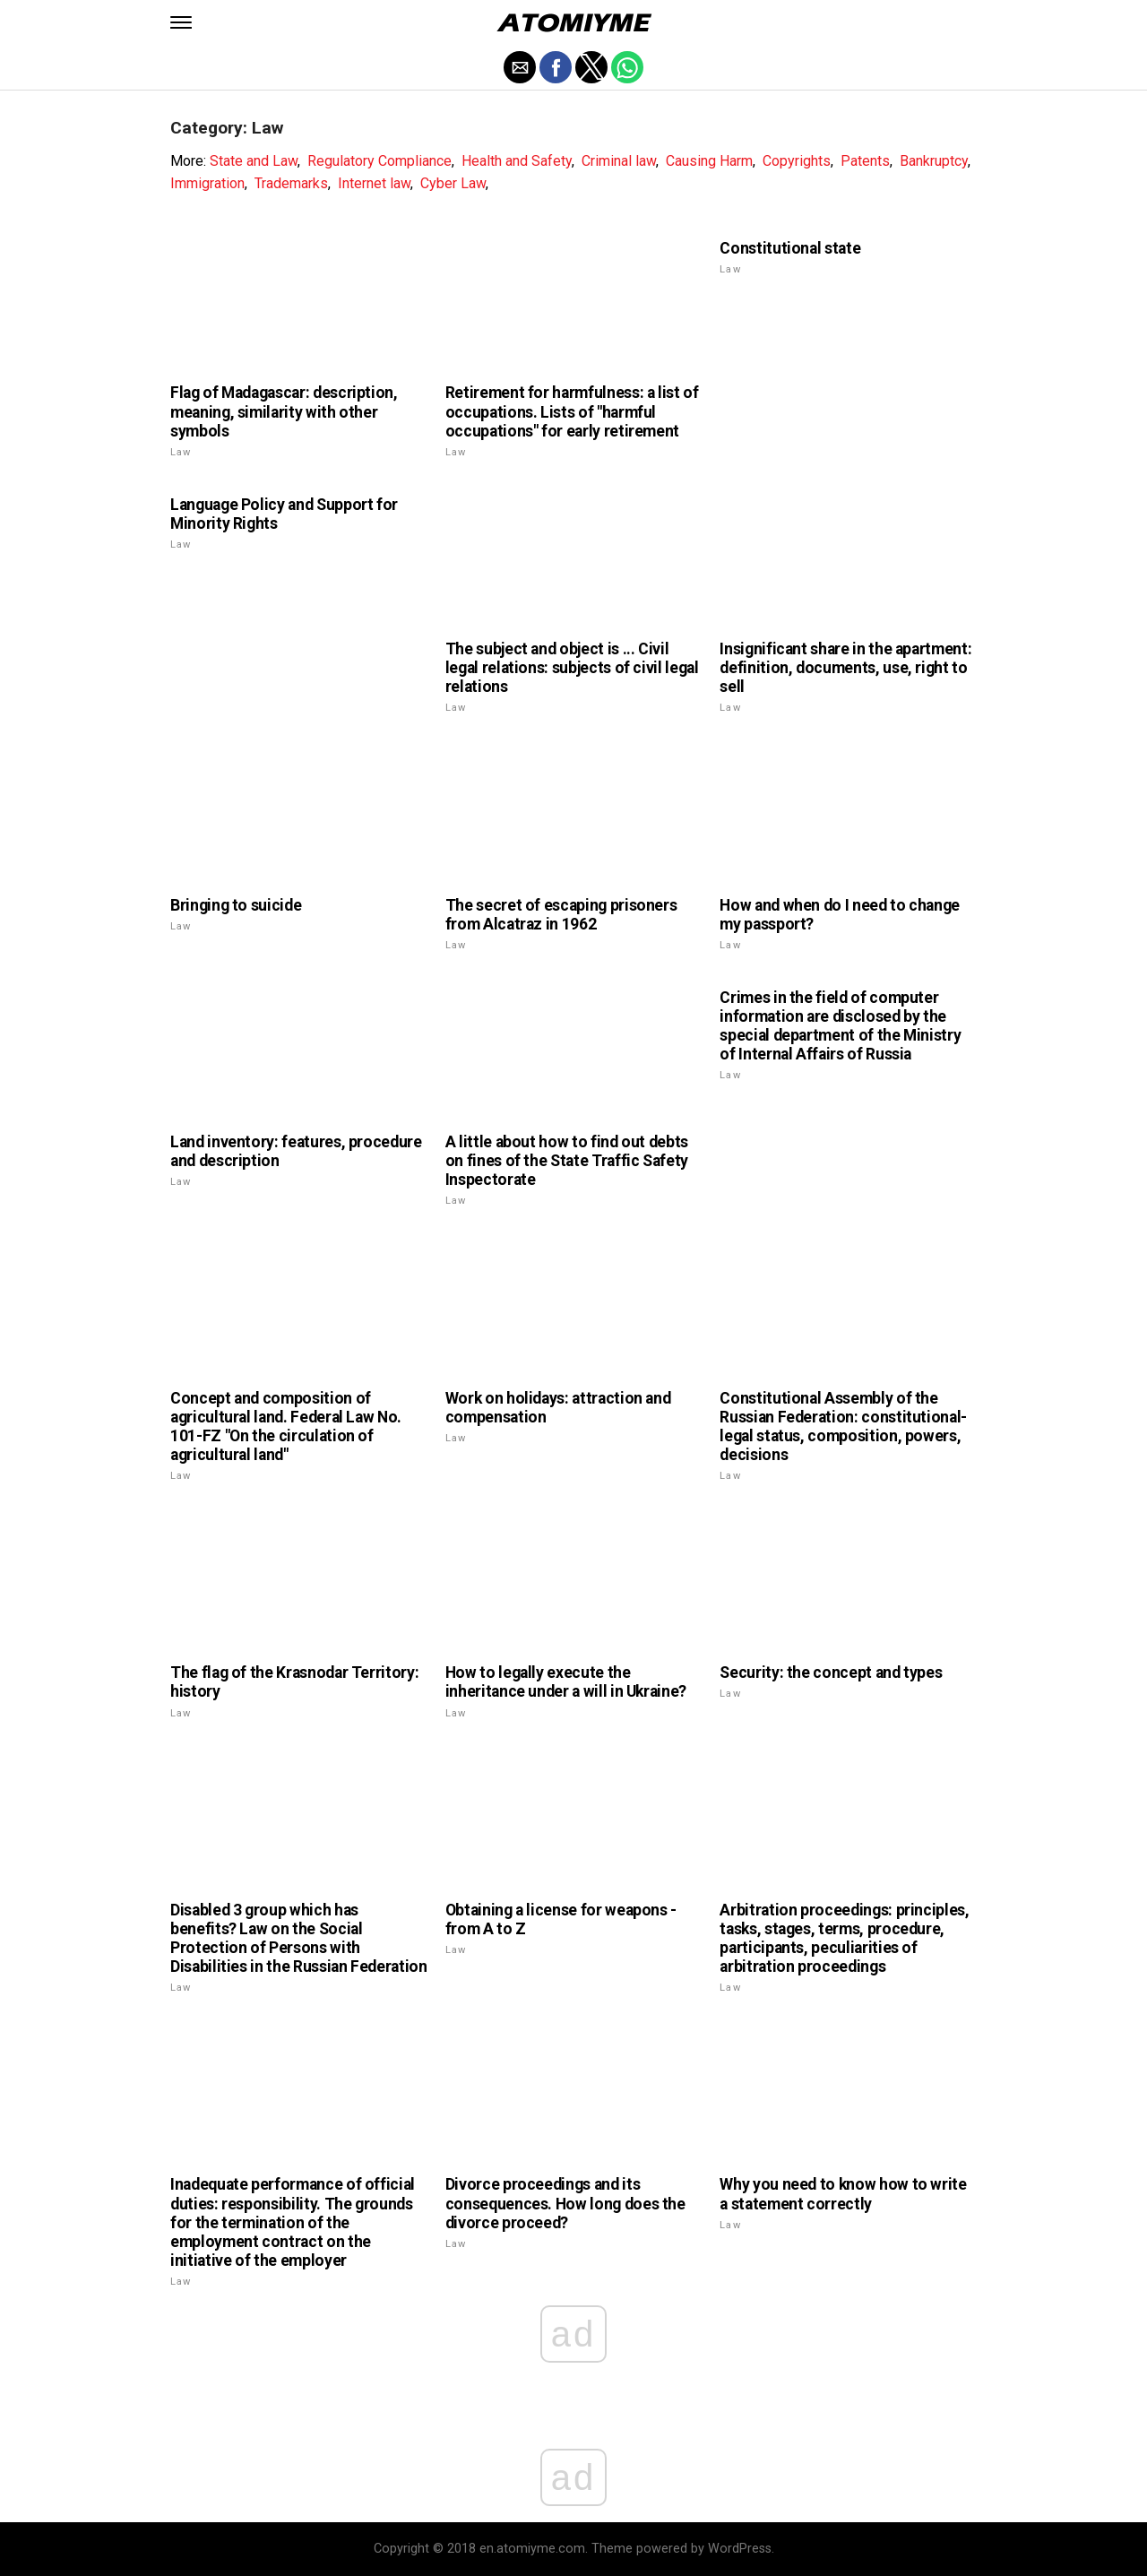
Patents (865, 160)
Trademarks (291, 183)
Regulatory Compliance (379, 160)
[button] (181, 22)
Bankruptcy (934, 160)
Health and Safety (516, 160)
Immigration (207, 183)
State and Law (254, 160)
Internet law (374, 183)
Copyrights (797, 160)
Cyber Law (453, 183)
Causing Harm (709, 160)
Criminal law (619, 160)
